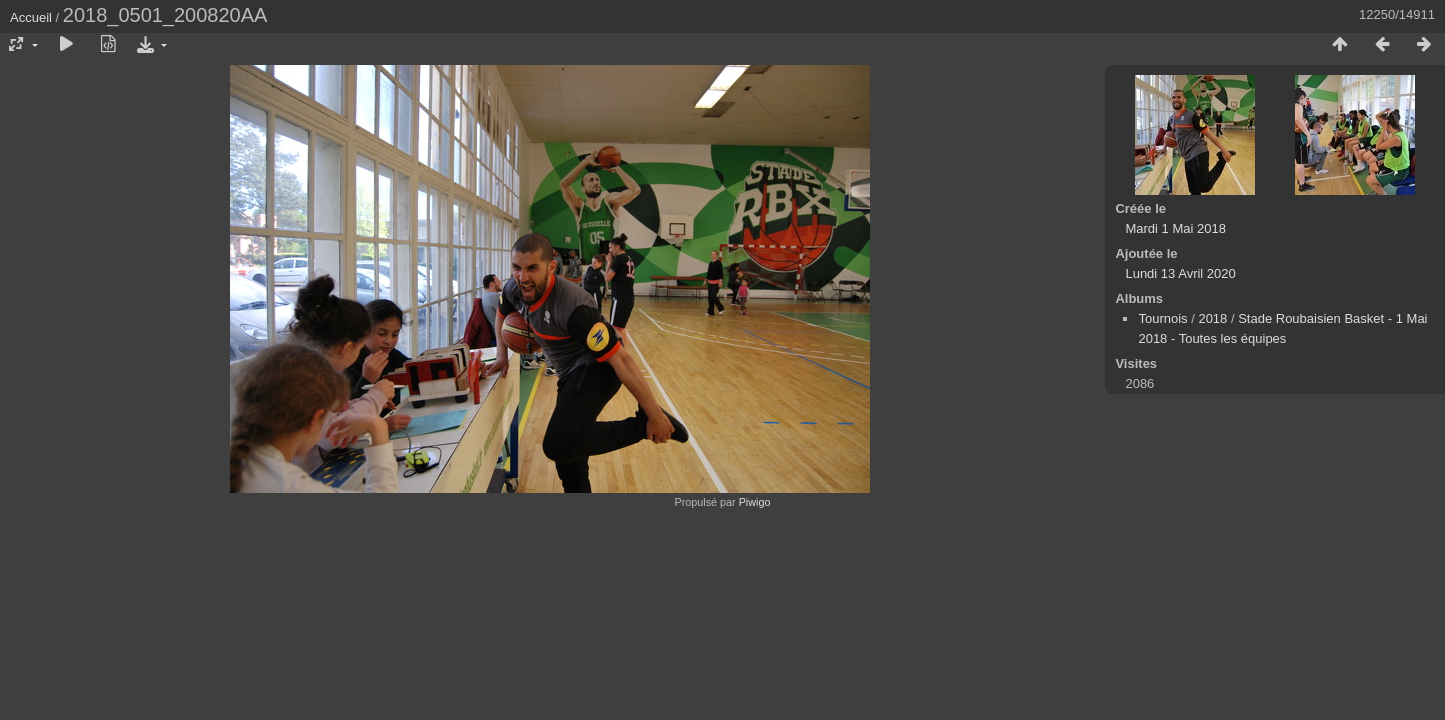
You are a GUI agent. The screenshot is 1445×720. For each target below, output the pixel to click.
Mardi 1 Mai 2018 (1175, 228)
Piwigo (755, 502)
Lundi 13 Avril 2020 (1180, 273)
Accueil (31, 17)
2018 (1212, 318)
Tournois (1162, 318)
